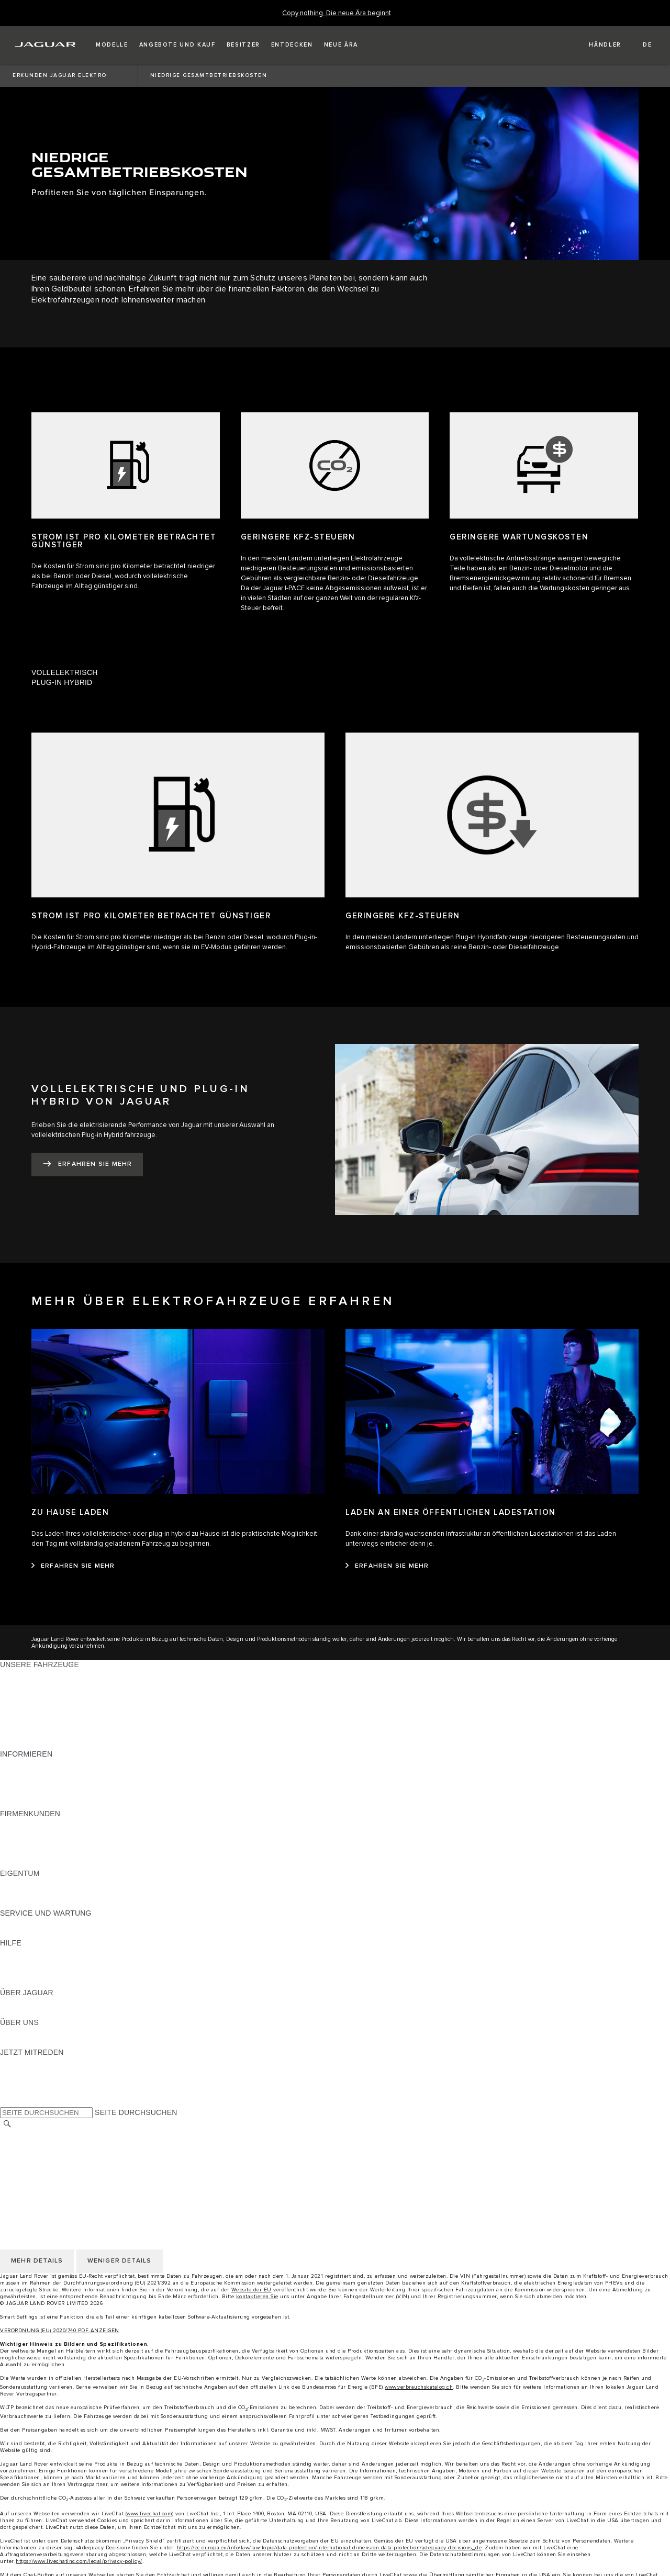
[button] (112, 45)
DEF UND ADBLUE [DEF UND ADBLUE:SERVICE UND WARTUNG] (32, 1933)
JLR (7, 2032)
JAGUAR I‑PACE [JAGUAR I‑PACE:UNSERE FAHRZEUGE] (28, 1694)
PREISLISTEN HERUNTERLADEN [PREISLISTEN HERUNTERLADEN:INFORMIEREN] (58, 1764)
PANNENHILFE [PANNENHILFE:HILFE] (26, 1953)
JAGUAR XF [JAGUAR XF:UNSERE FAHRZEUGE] (21, 1724)
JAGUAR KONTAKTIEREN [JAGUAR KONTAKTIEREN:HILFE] (45, 1963)
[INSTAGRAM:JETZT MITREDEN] (26, 2062)
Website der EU (251, 2289)
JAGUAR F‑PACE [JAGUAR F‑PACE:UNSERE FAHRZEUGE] (30, 1674)
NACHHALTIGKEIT (32, 2042)
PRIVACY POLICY (31, 2155)
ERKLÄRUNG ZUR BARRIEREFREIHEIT (69, 2184)
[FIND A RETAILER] (596, 45)
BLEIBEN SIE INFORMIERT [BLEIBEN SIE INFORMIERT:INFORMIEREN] (47, 1774)
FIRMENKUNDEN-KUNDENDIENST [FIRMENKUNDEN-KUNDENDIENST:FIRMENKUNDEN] (61, 1853)
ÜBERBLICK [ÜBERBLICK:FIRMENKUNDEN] (21, 1823)
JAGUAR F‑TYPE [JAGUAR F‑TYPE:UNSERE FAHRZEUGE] (29, 1704)
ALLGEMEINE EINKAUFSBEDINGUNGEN (71, 2145)
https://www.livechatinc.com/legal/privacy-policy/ (79, 2561)
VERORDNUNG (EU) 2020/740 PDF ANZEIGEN (59, 2330)
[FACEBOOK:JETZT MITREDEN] (25, 2092)
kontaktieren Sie (257, 2296)
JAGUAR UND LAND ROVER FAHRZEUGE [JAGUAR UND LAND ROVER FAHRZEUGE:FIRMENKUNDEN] (74, 1833)
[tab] (335, 673)
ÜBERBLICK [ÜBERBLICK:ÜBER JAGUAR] (21, 2002)
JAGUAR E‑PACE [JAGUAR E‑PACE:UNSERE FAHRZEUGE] (30, 1684)
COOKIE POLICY (29, 2165)
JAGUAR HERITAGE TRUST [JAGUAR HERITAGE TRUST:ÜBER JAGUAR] (48, 2012)
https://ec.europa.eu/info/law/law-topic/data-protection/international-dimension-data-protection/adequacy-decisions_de (329, 2547)
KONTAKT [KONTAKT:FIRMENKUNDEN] (17, 1863)
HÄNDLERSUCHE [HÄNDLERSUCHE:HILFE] (31, 1972)
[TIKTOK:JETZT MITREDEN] (17, 2072)
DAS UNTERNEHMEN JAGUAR (54, 2174)
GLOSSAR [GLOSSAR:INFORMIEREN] (18, 1794)
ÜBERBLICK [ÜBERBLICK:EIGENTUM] (21, 1883)
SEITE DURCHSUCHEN (136, 2112)
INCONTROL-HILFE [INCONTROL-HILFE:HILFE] (34, 1982)
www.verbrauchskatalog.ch (419, 2387)
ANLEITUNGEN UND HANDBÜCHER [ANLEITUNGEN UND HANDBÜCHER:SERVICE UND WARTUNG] (63, 1923)
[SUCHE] (7, 2124)
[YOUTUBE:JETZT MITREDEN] (22, 2082)
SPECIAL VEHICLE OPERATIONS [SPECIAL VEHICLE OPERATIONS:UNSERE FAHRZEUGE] (58, 1734)
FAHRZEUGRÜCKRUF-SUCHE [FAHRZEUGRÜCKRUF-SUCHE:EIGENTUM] (53, 1903)
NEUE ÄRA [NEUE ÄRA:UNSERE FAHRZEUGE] (19, 1744)
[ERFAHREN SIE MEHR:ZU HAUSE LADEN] (73, 1566)
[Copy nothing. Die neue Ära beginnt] (336, 13)
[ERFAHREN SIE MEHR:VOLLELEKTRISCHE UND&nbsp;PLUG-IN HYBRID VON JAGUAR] (87, 1164)
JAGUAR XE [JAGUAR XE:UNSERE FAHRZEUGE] (21, 1714)
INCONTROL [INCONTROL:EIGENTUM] (22, 1893)
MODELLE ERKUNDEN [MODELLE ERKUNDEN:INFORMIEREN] (40, 1784)
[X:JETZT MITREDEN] (7, 2102)
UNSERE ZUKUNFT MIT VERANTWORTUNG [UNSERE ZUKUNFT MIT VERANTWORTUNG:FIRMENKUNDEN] (77, 1843)
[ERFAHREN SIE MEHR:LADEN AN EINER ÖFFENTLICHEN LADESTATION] (387, 1566)
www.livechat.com (149, 2513)
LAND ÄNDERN (27, 2135)
